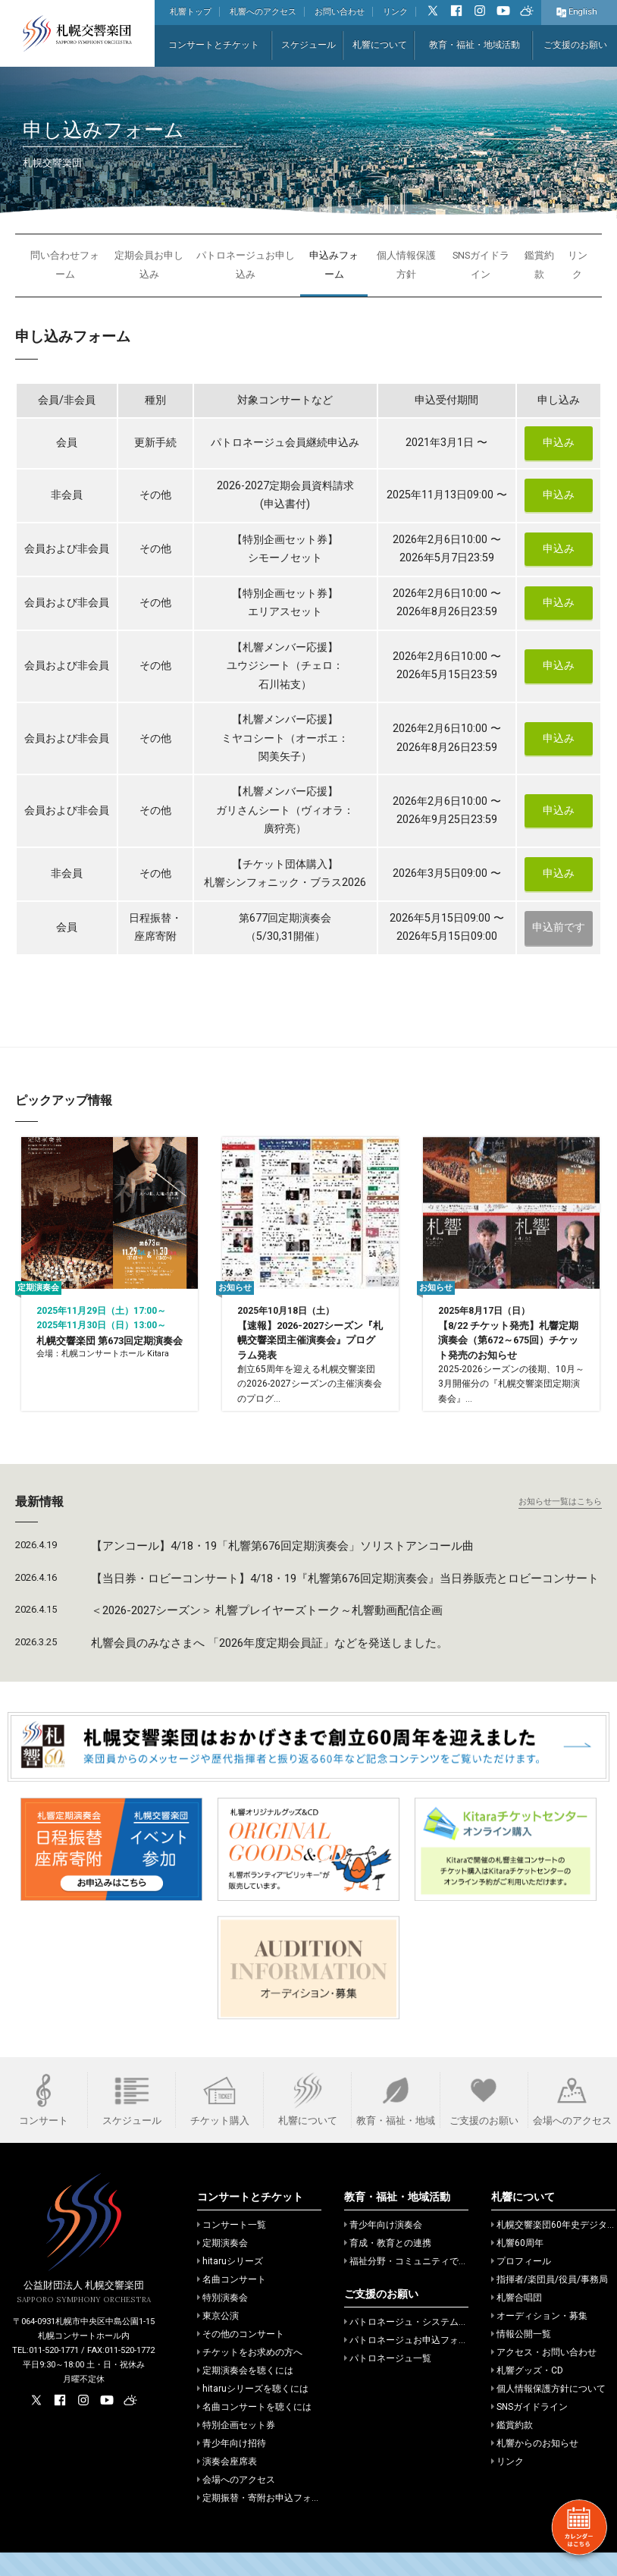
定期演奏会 (222, 2266)
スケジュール (308, 44)
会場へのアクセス (236, 2503)
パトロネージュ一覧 (387, 2382)
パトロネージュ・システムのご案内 (419, 2345)
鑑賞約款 (539, 265)
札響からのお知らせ (534, 2466)
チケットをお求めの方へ (249, 2375)
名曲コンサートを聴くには (254, 2430)
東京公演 (218, 2339)
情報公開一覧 (521, 2357)
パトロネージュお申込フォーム (410, 2363)
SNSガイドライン (481, 265)
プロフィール (521, 2284)
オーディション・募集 (539, 2339)
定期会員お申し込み (148, 265)
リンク (395, 12)
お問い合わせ (340, 12)
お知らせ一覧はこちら (560, 1525)
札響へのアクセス (263, 12)
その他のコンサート (240, 2357)
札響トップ (190, 12)
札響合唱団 (516, 2321)
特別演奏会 (222, 2321)
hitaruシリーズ (230, 2284)
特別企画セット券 (236, 2448)
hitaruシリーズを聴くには (252, 2412)
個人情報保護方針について (548, 2412)
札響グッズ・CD (527, 2394)
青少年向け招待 (231, 2466)
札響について (379, 44)
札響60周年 (517, 2266)
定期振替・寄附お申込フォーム (263, 2521)
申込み (559, 442)
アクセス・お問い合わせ (544, 2375)
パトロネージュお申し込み (245, 265)
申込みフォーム (334, 265)
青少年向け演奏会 (383, 2248)
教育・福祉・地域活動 (474, 44)
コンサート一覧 (231, 2248)
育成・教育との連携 (387, 2266)
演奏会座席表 (227, 2485)
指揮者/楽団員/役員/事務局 (549, 2303)
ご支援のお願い (575, 44)
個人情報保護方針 (406, 265)
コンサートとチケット (213, 44)
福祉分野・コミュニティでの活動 (415, 2284)
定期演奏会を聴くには (245, 2394)
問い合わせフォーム (64, 265)
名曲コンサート (231, 2303)
